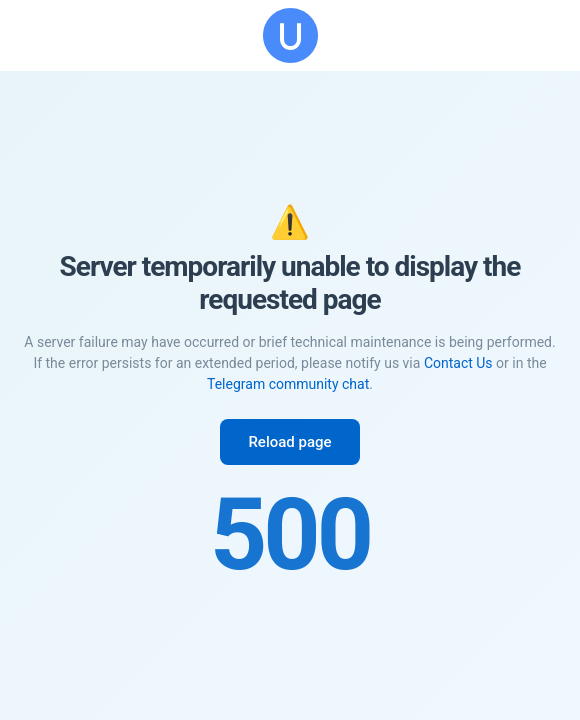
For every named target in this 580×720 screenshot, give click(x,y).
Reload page (289, 442)
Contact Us (458, 363)
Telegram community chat (288, 384)
